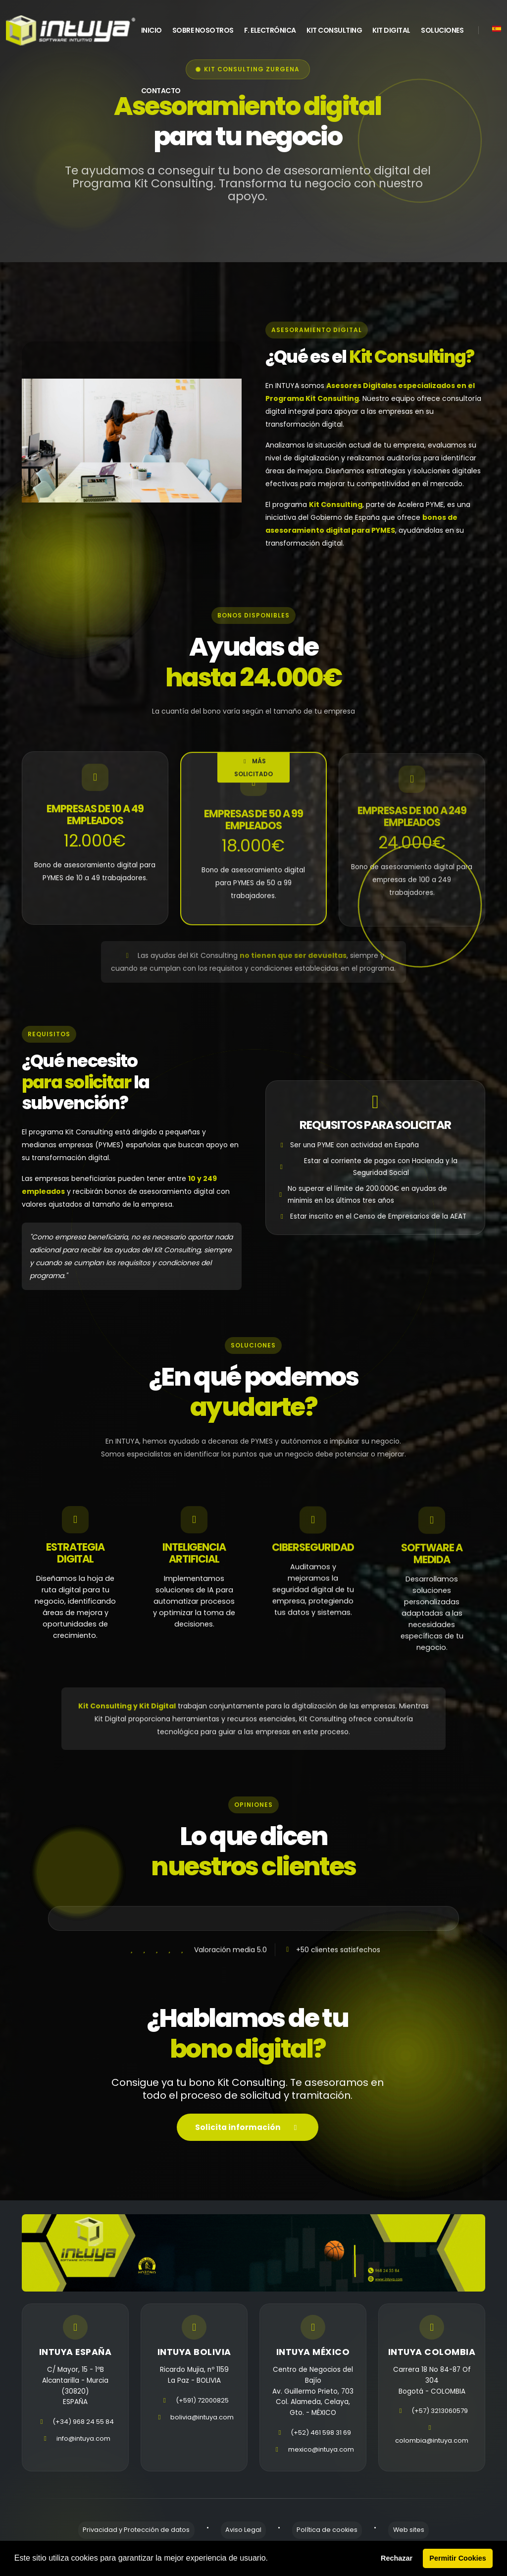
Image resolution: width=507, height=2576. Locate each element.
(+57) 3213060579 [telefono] (439, 2427)
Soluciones (442, 30)
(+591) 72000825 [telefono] (202, 2407)
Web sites (394, 2536)
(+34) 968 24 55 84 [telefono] (83, 2429)
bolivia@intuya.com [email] (202, 2424)
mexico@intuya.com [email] (321, 2457)
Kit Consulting (334, 30)
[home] (70, 30)
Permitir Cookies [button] (457, 2558)
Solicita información (247, 2141)
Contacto (161, 91)
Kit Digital (391, 30)
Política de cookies (322, 2536)
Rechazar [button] (396, 2558)
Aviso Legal (248, 2536)
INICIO (151, 30)
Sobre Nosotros (203, 30)
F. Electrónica (270, 30)
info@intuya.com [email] (83, 2446)
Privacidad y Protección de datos (150, 2536)
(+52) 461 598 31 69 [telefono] (321, 2440)
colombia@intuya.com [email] (431, 2457)
